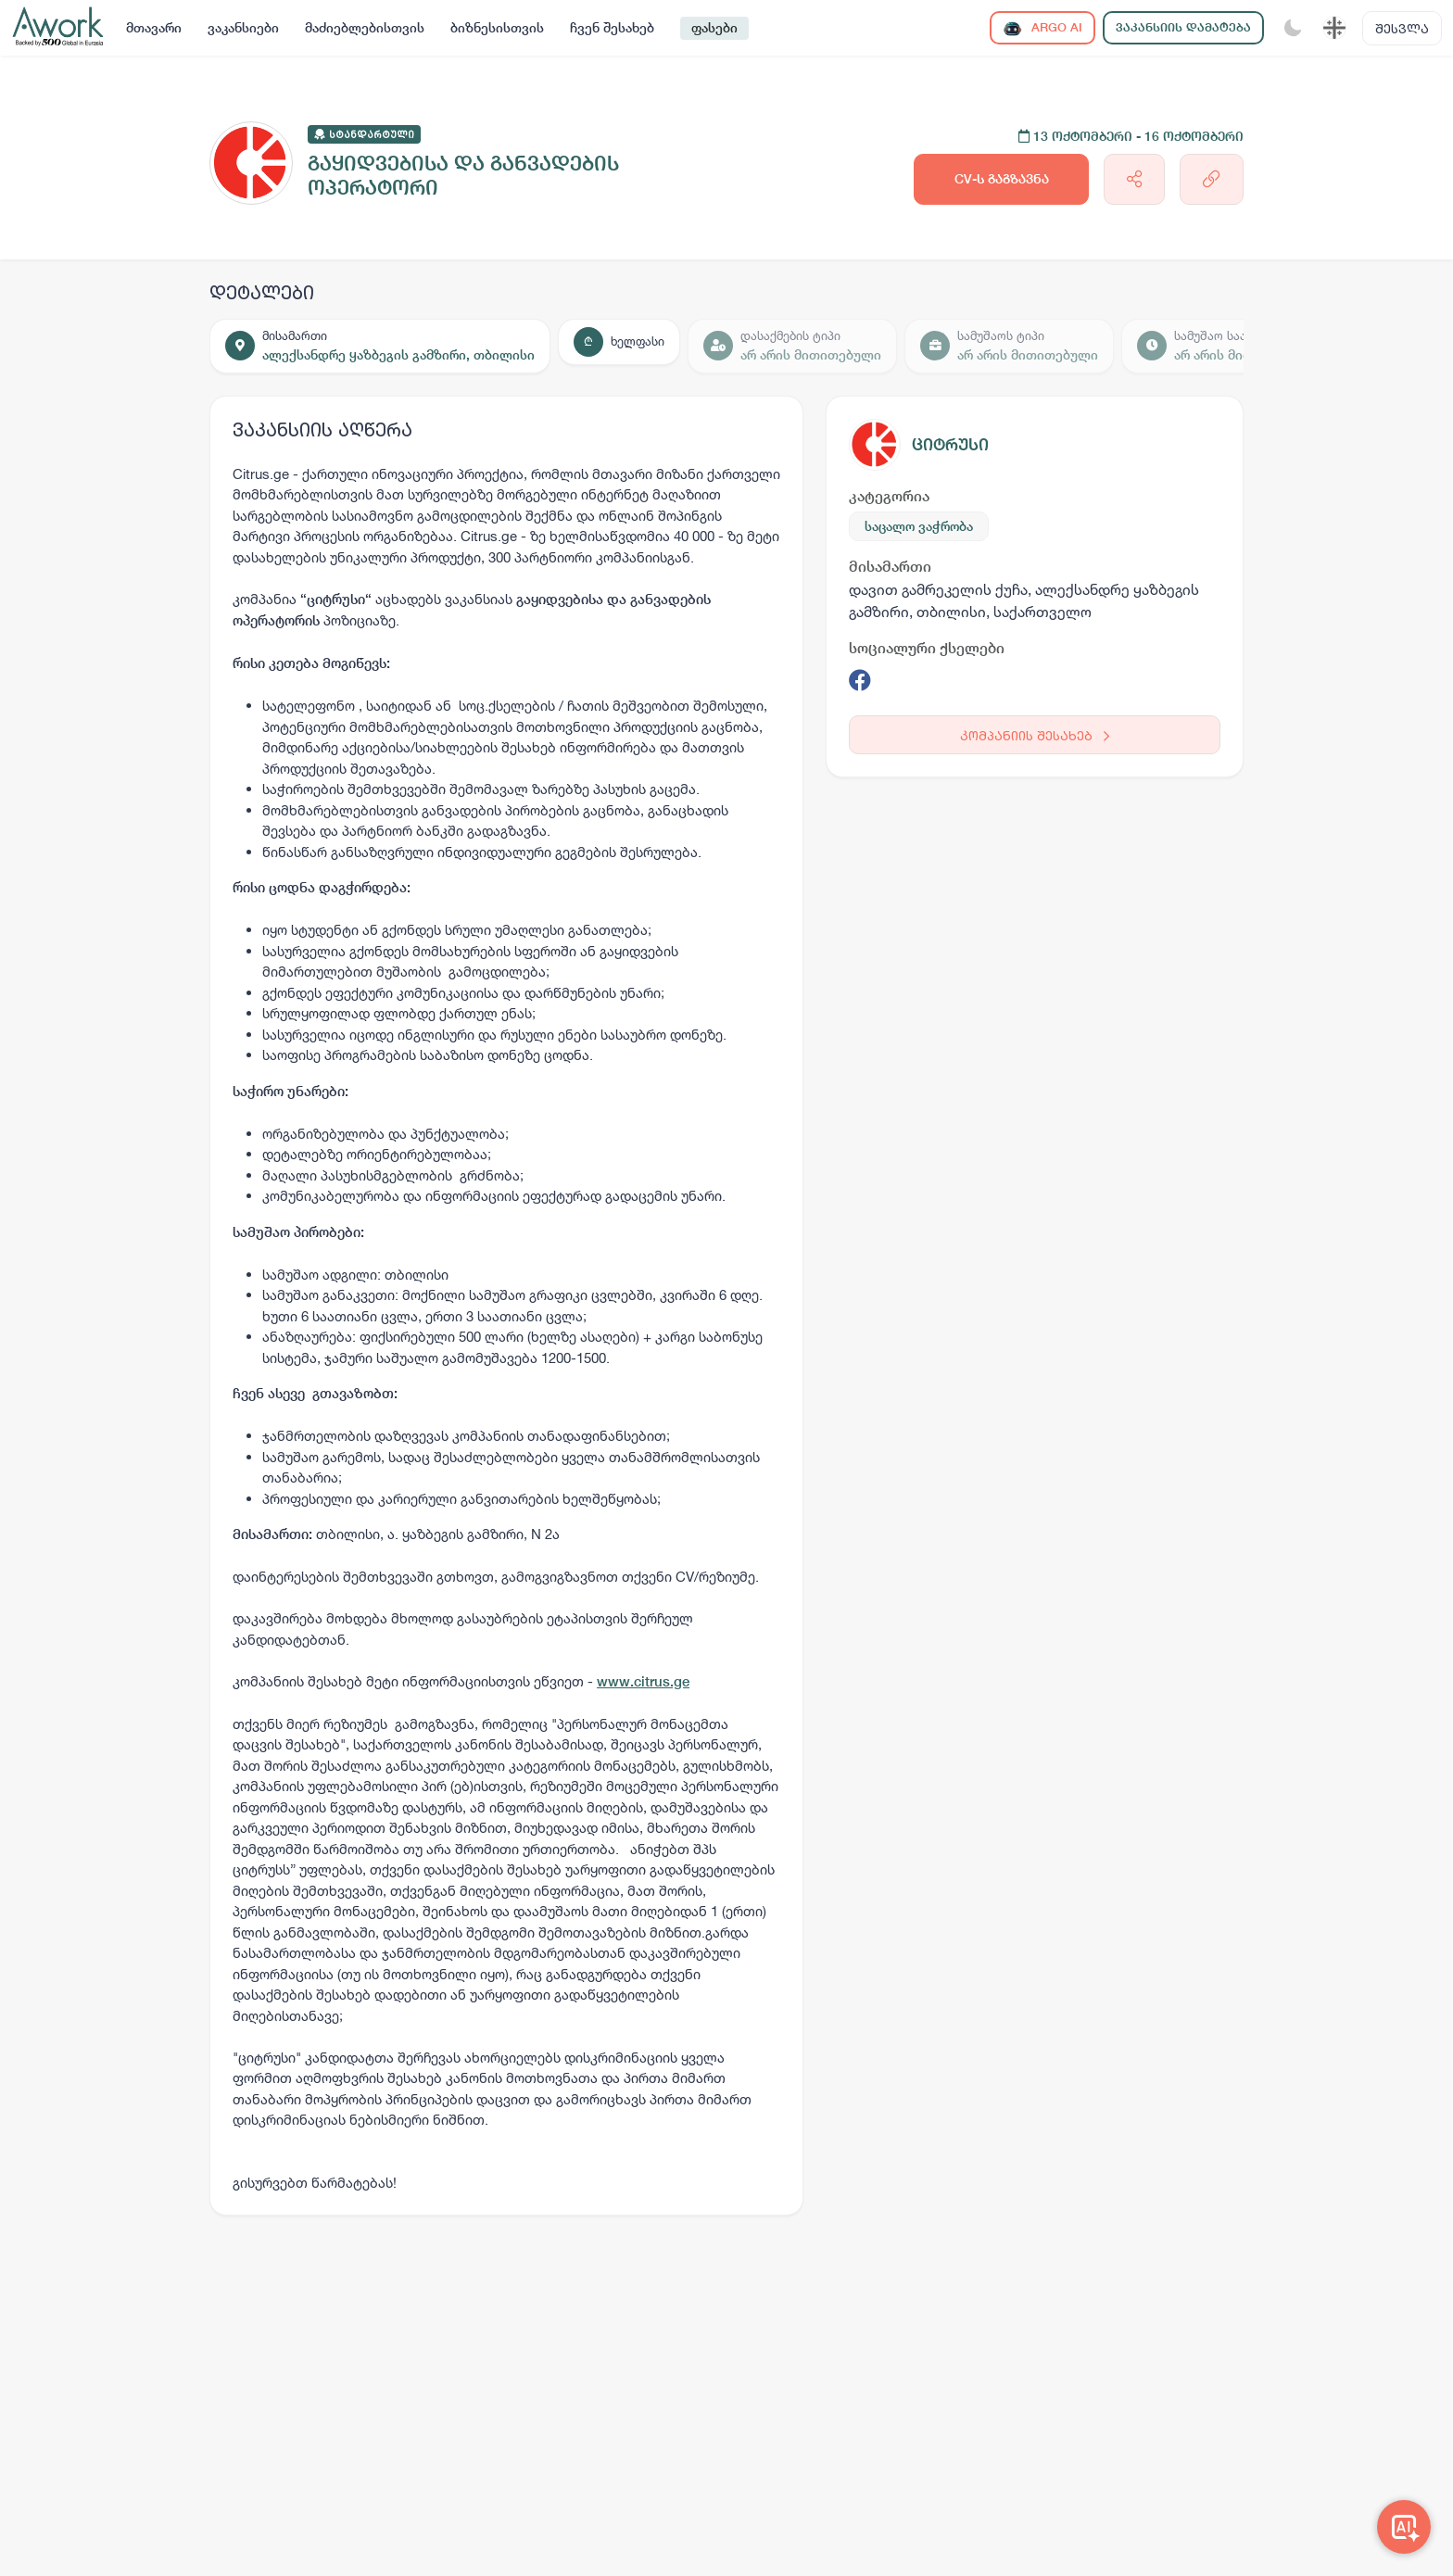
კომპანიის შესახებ (1034, 735)
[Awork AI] (1404, 2527)
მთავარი (154, 27)
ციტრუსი (950, 444)
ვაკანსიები (243, 27)
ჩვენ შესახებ (612, 27)
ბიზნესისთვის (497, 27)
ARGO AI (1042, 28)
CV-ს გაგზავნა (1001, 178)
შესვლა (1402, 28)
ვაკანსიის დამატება (1183, 27)
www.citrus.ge (643, 1681)
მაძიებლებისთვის (364, 27)
